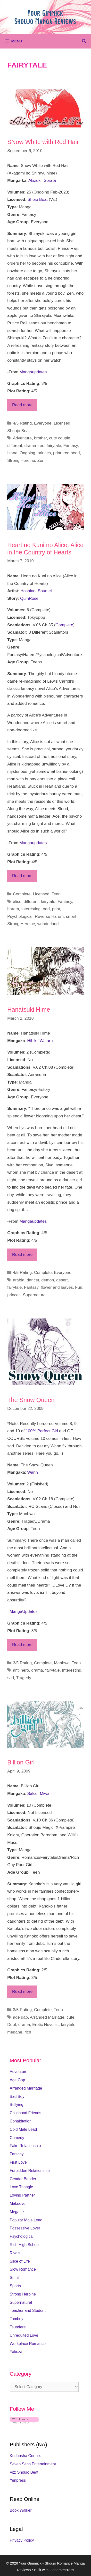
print (57, 453)
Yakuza (16, 2352)
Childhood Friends (25, 2113)
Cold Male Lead (23, 2129)
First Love (18, 2162)
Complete (64, 625)
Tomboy (16, 2319)
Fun (78, 1287)
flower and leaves (57, 1287)
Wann (32, 1472)
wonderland (48, 923)
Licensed (62, 423)
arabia (18, 1280)
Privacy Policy (22, 2540)
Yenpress (18, 2480)
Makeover (18, 2203)
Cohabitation (21, 2121)
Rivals (15, 2253)
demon (47, 1280)
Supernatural (34, 1295)
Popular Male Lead (26, 2220)
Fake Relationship (25, 2146)
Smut (14, 2278)
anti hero (21, 1670)
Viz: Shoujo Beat (24, 2472)
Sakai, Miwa (38, 1793)
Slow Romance (23, 2269)
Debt (11, 2024)
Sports (15, 2286)
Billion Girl (21, 1762)
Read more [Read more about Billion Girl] (22, 1991)
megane (14, 2032)
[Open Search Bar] (84, 41)
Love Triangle (21, 2187)
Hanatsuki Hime (28, 1009)
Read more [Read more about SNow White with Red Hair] (22, 405)
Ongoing (27, 453)
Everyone (42, 423)
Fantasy (70, 445)
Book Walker (21, 2510)
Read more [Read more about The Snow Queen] (22, 1644)
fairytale (54, 445)
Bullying (16, 2104)
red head (72, 453)
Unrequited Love (24, 2335)
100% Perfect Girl (42, 1431)
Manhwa (61, 1663)
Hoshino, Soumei (36, 591)
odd (46, 909)
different (14, 445)
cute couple (59, 438)
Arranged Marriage (47, 2017)
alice (17, 901)
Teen (56, 894)
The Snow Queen (31, 1399)
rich (28, 2032)
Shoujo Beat (18, 430)
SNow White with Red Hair (43, 141)
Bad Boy (17, 2096)
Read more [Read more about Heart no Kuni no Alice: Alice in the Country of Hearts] (22, 875)
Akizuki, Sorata (42, 180)
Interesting (31, 909)
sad (10, 1677)
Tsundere (18, 2327)
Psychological (20, 916)
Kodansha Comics (25, 2456)
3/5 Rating (22, 1663)
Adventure (22, 438)
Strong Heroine (21, 460)
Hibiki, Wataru (40, 1040)
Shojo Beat (37, 199)
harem (13, 909)
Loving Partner (22, 2195)
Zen (40, 460)
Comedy (17, 2138)
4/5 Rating (22, 423)
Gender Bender (23, 2179)
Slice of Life (20, 2261)
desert (62, 1280)
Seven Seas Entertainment (33, 2464)
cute (70, 2017)
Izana (12, 453)
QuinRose (29, 598)
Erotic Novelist (45, 2024)
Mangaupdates (33, 372)
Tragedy (23, 1677)
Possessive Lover (25, 2228)
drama (37, 1670)
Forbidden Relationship (30, 2171)
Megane (17, 2212)
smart (71, 916)
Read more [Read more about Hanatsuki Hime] (22, 1254)
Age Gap (17, 2080)
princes (44, 453)
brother (40, 438)
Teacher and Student (28, 2310)
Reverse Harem (49, 916)
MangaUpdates (23, 1611)
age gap (20, 2017)
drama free (34, 445)
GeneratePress (62, 2570)
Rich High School (25, 2245)
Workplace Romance (28, 2344)
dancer (33, 1280)
